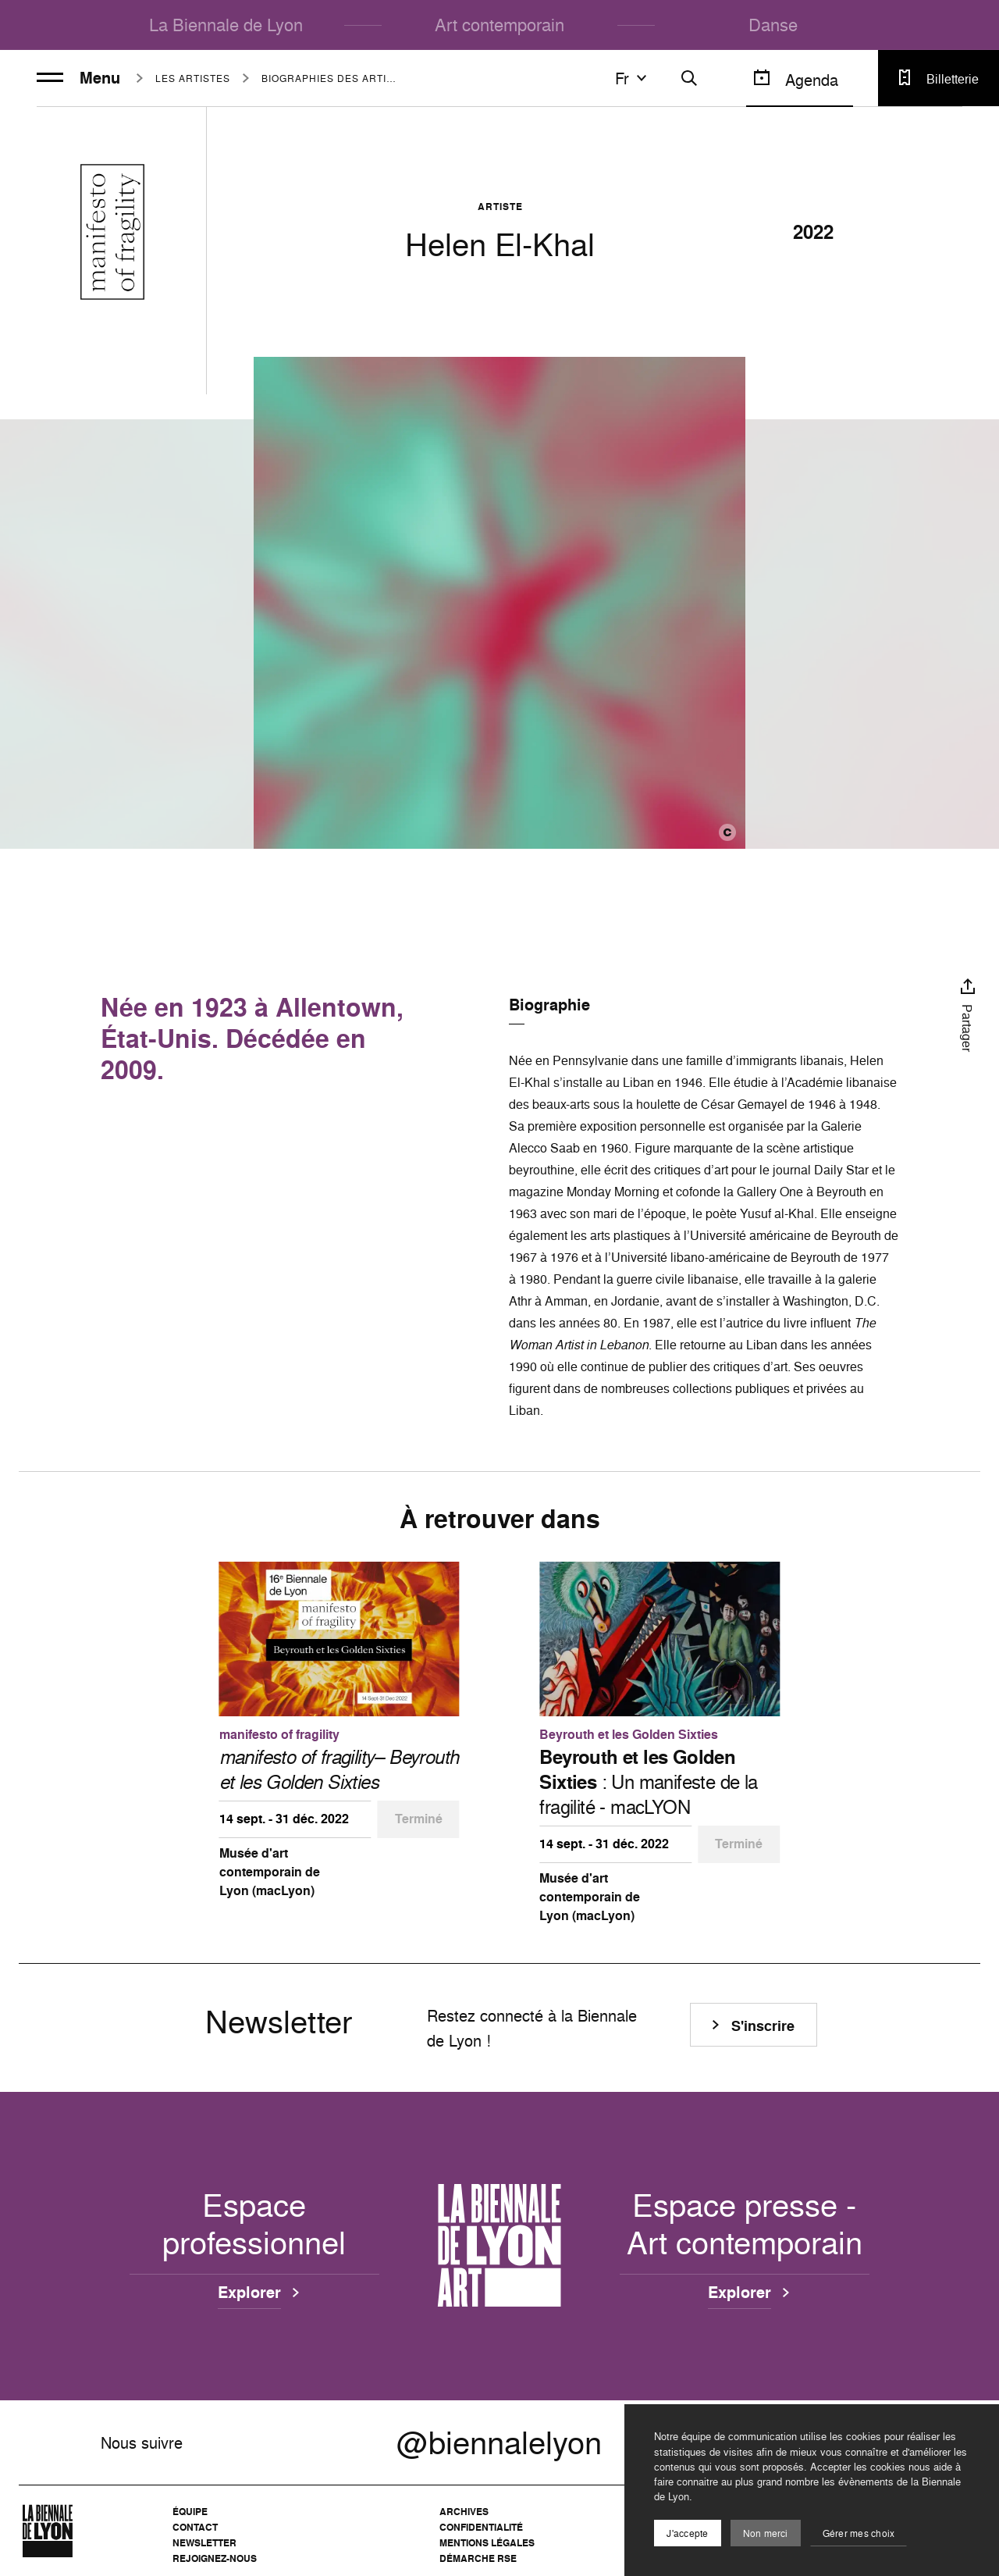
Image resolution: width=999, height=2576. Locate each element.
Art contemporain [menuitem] (499, 24)
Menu (78, 78)
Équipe (190, 2511)
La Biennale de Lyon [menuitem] (226, 24)
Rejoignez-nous (214, 2558)
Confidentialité (481, 2527)
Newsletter (204, 2542)
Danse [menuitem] (773, 24)
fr (633, 78)
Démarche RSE (478, 2558)
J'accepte (687, 2533)
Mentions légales (487, 2542)
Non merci (765, 2533)
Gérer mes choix (859, 2533)
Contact (195, 2527)
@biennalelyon (499, 2442)
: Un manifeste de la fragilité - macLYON (648, 1781)
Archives (464, 2511)
